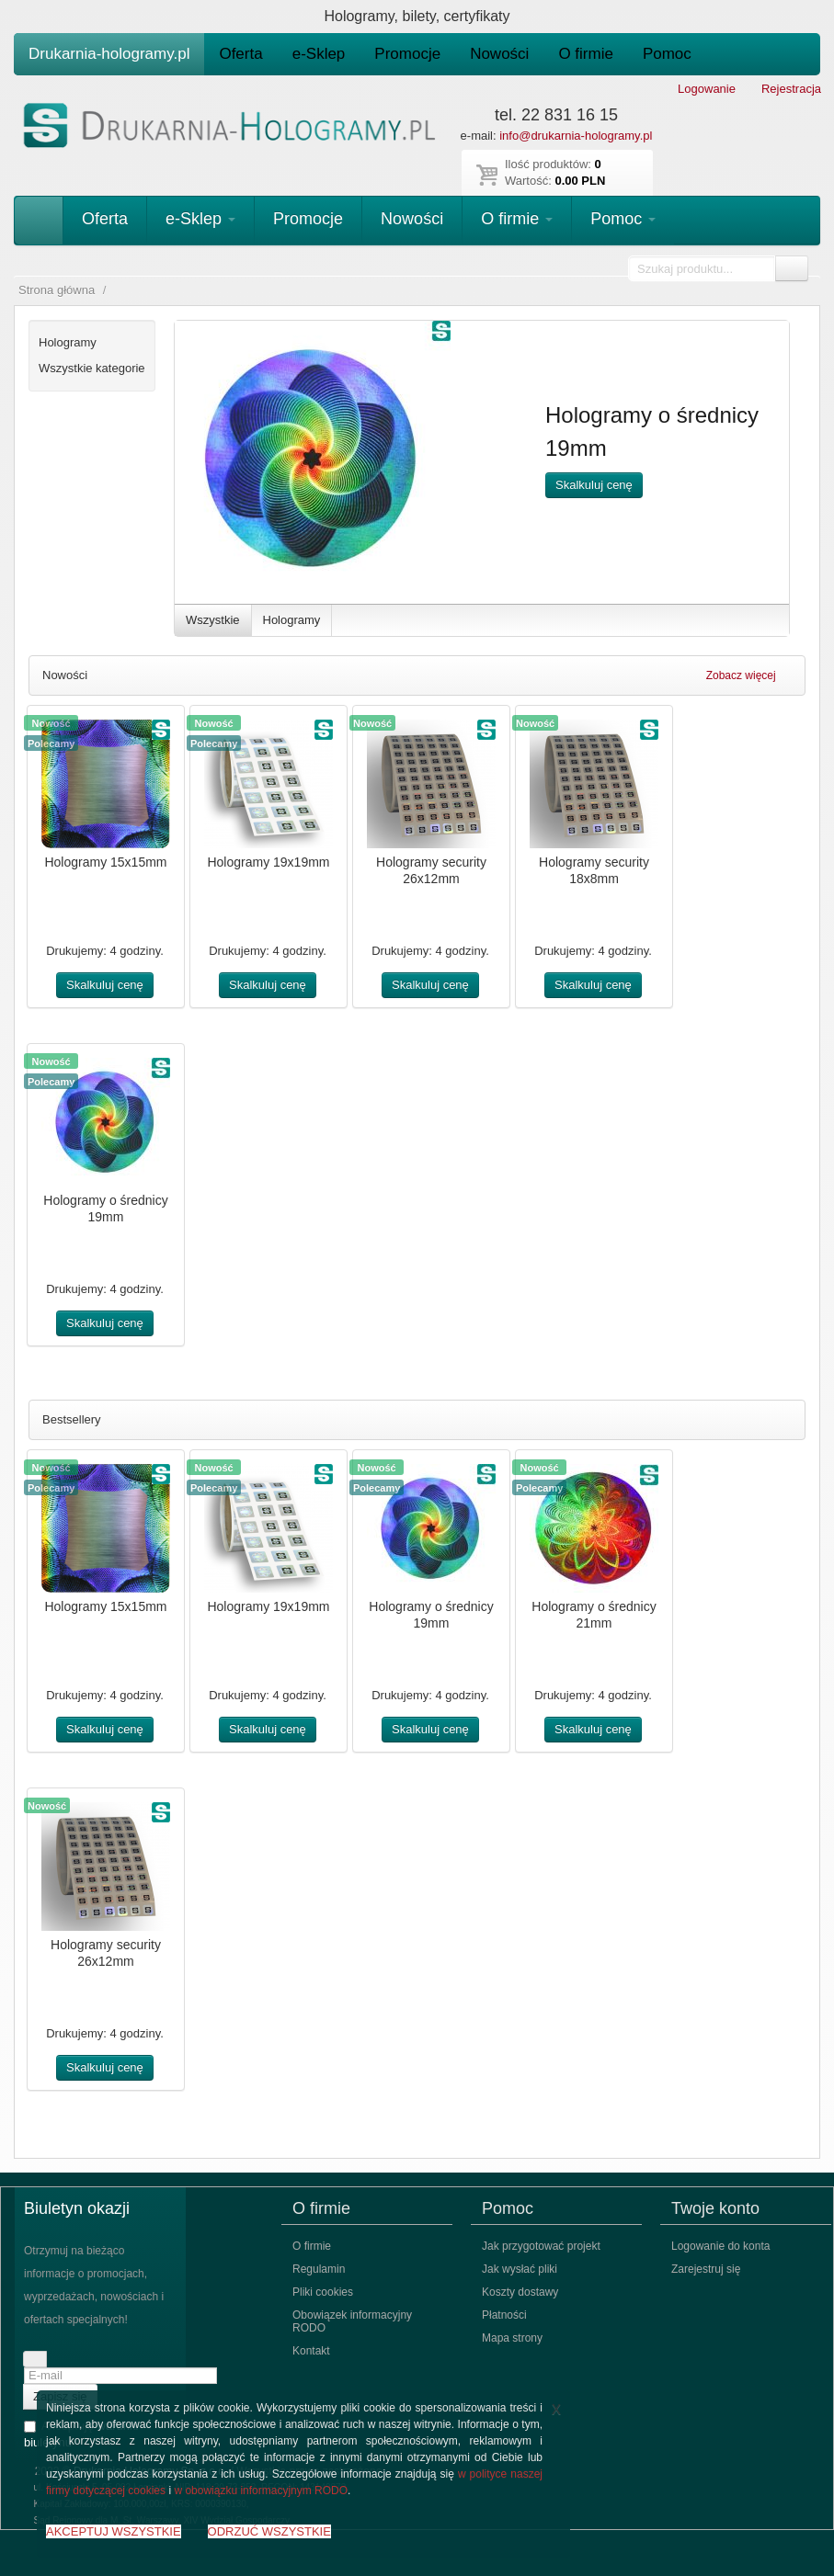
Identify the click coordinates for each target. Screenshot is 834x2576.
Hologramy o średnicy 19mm (105, 1208)
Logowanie (707, 89)
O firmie (585, 53)
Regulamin (318, 2269)
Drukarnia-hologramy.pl (109, 53)
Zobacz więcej (749, 675)
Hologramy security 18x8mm (594, 870)
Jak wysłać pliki (519, 2269)
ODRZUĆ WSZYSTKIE (269, 2531)
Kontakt (311, 2350)
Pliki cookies (322, 2292)
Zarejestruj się (705, 2269)
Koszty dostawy (520, 2292)
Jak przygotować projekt (541, 2246)
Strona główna (56, 290)
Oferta (240, 53)
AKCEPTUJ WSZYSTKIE (113, 2531)
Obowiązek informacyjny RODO (352, 2321)
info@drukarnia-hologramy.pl (575, 135)
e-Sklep (319, 53)
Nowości (499, 53)
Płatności (504, 2315)
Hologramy (292, 620)
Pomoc (667, 53)
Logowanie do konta (720, 2246)
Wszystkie (213, 620)
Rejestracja (791, 89)
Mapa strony (512, 2338)
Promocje (407, 53)
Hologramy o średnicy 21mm (593, 1614)
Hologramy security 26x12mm (431, 870)
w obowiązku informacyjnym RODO (261, 2490)
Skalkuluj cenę (594, 485)
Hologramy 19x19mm (268, 862)
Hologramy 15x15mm (105, 862)
